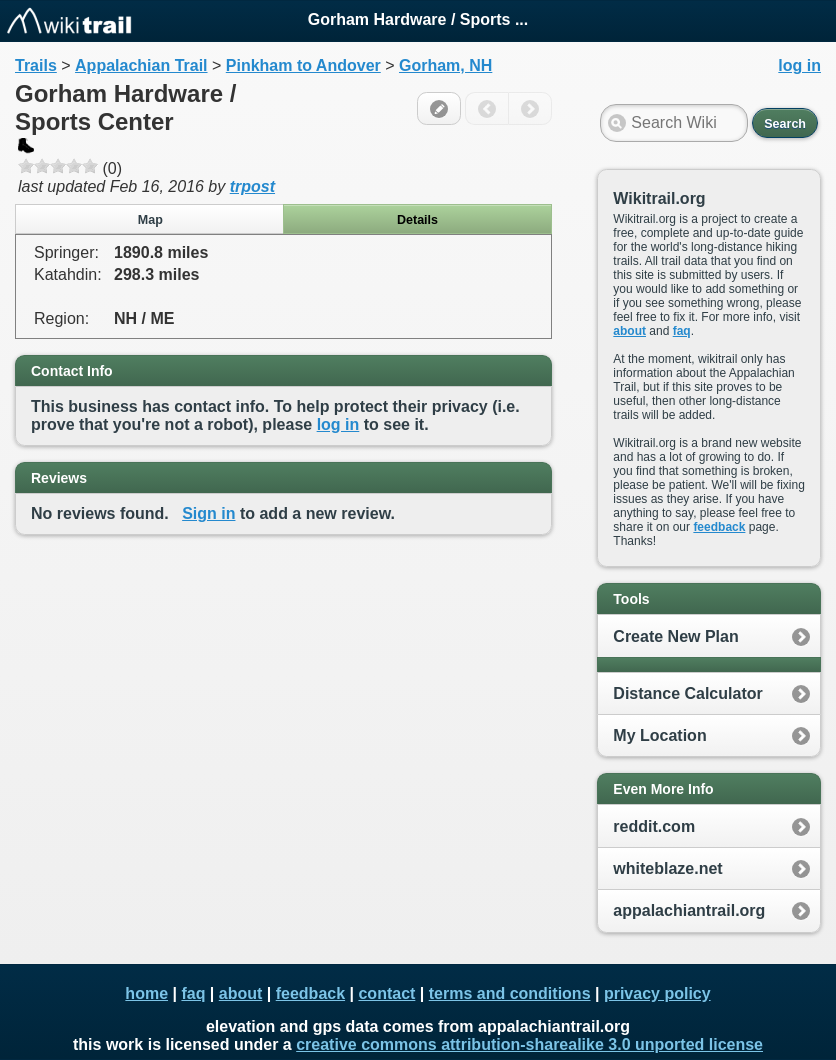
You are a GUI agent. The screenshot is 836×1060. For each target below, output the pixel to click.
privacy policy (657, 993)
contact (386, 993)
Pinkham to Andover (303, 65)
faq (682, 331)
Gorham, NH (445, 65)
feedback (719, 527)
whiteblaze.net (667, 868)
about (629, 331)
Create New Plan (675, 636)
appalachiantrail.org (689, 910)
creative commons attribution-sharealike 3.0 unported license (529, 1044)
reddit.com (654, 826)
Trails (36, 65)
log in (338, 424)
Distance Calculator (687, 693)
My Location (659, 735)
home (146, 993)
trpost (252, 186)
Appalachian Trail (141, 65)
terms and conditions (510, 993)
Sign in (208, 513)
